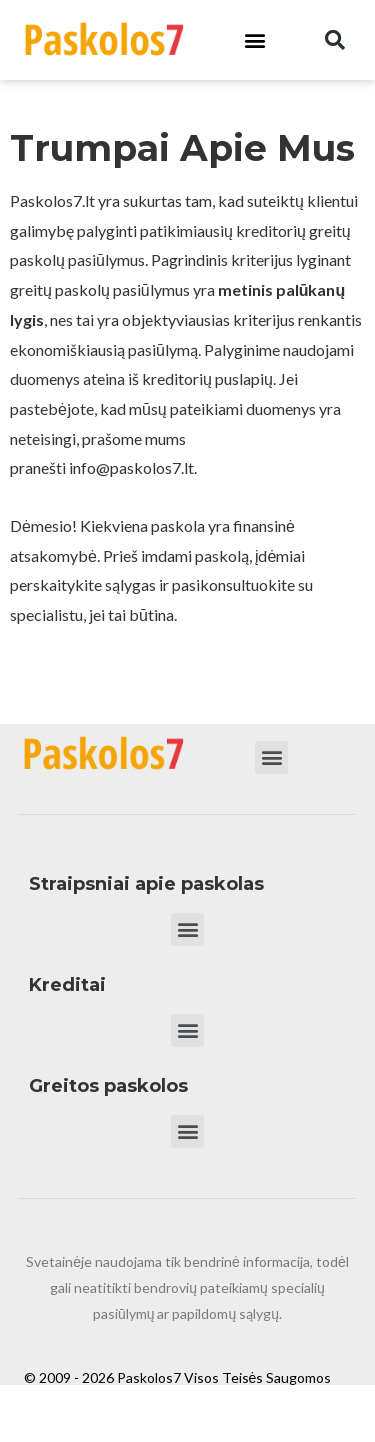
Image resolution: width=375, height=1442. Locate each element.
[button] (254, 40)
